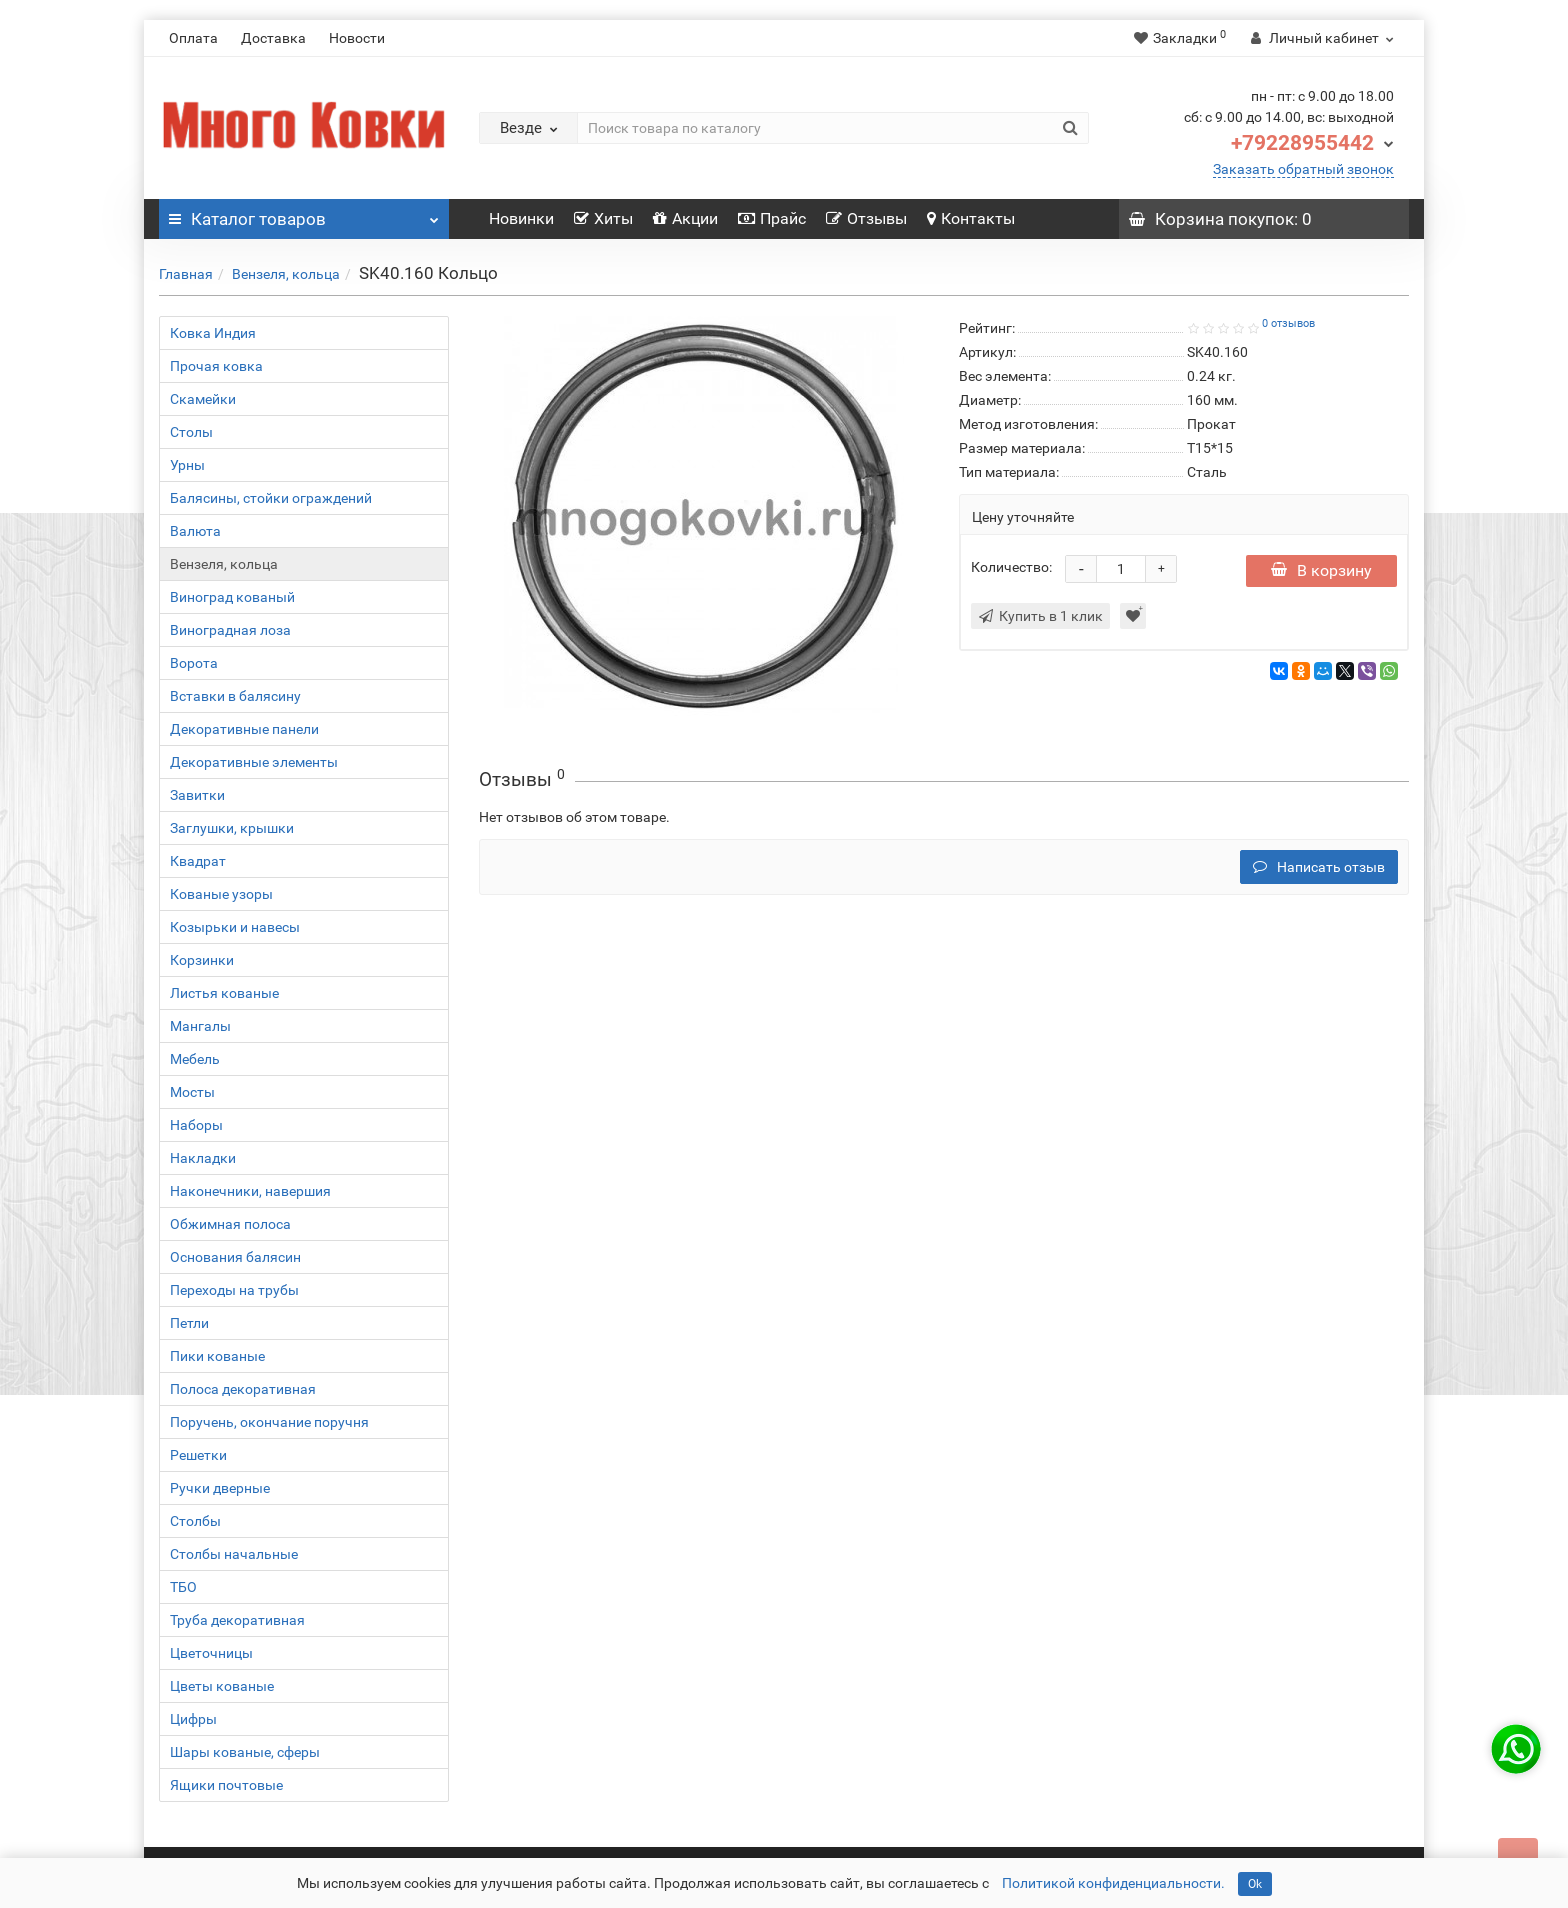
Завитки (197, 795)
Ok (1255, 1884)
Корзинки (202, 960)
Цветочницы (211, 1653)
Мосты (192, 1092)
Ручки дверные (220, 1488)
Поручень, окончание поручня (269, 1422)
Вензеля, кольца (286, 274)
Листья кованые (224, 993)
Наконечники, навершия (250, 1191)
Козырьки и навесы (235, 927)
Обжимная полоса (230, 1224)
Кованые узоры (221, 894)
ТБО (183, 1587)
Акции (685, 218)
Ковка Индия (213, 333)
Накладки (203, 1158)
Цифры (193, 1719)
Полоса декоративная (243, 1389)
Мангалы (200, 1026)
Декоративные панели (244, 729)
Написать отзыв (1319, 867)
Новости (357, 38)
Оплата (193, 38)
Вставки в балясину (235, 696)
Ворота (194, 663)
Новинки (521, 218)
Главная (186, 274)
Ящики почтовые (226, 1785)
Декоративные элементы (254, 762)
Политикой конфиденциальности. (1113, 1883)
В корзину (1321, 570)
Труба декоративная (237, 1620)
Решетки (198, 1455)
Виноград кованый (232, 597)
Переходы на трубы (234, 1290)
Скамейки (203, 399)
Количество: (1011, 567)
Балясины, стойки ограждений (271, 498)
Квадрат (198, 861)
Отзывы (866, 218)
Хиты (603, 218)
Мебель (195, 1059)
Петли (189, 1323)
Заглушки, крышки (232, 828)
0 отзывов (1288, 323)
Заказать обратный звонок (1303, 169)
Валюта (195, 531)
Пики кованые (217, 1356)
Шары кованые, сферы (245, 1752)
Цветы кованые (222, 1686)
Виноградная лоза (230, 630)
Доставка (273, 38)
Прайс (772, 218)
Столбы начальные (234, 1554)
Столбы (195, 1521)
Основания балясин (235, 1257)
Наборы (196, 1125)
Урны (187, 465)
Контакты (971, 218)
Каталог (304, 214)
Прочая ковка (216, 366)
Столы (191, 432)
